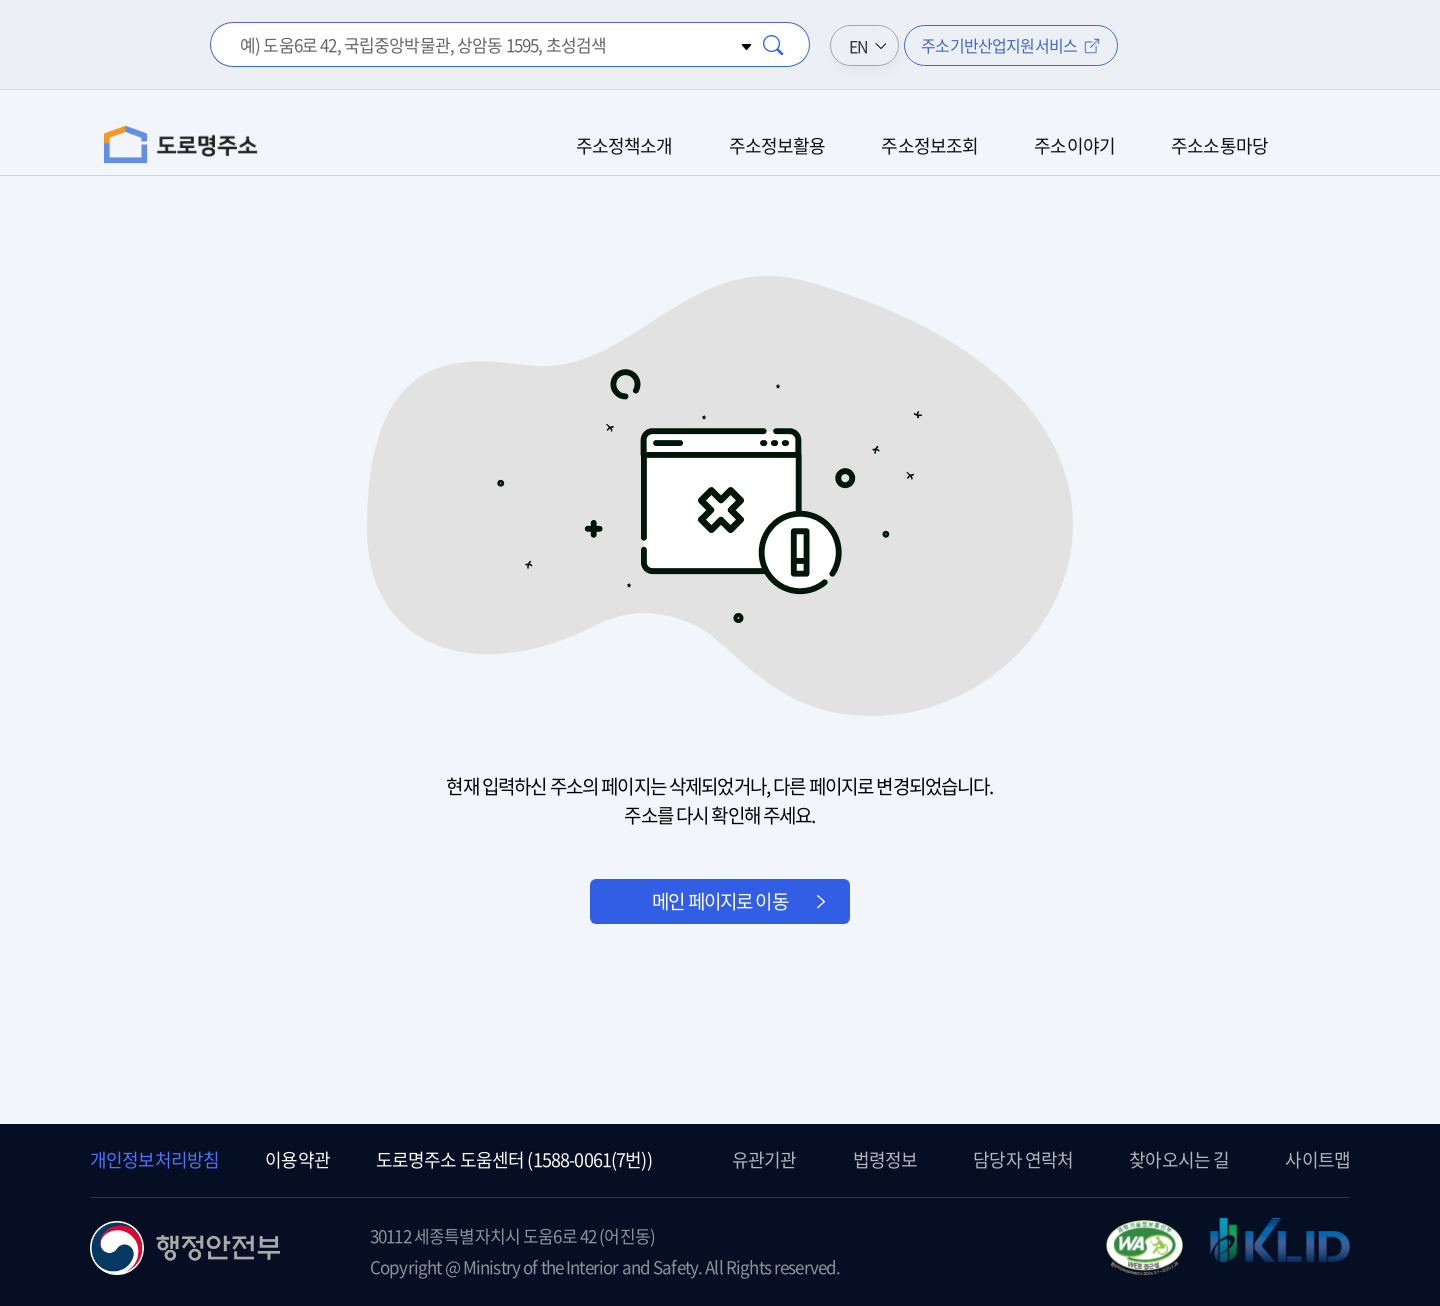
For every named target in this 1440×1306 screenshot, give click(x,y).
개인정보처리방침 (154, 1159)
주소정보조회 (929, 145)
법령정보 (885, 1159)
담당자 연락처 (1023, 1159)
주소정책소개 (624, 145)
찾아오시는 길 (1179, 1159)
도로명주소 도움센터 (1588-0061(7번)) (514, 1159)
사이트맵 (1317, 1159)
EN (858, 46)
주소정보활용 (777, 145)
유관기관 (764, 1159)
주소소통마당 (1219, 145)
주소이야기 (1074, 145)
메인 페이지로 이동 (720, 901)
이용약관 (297, 1159)
